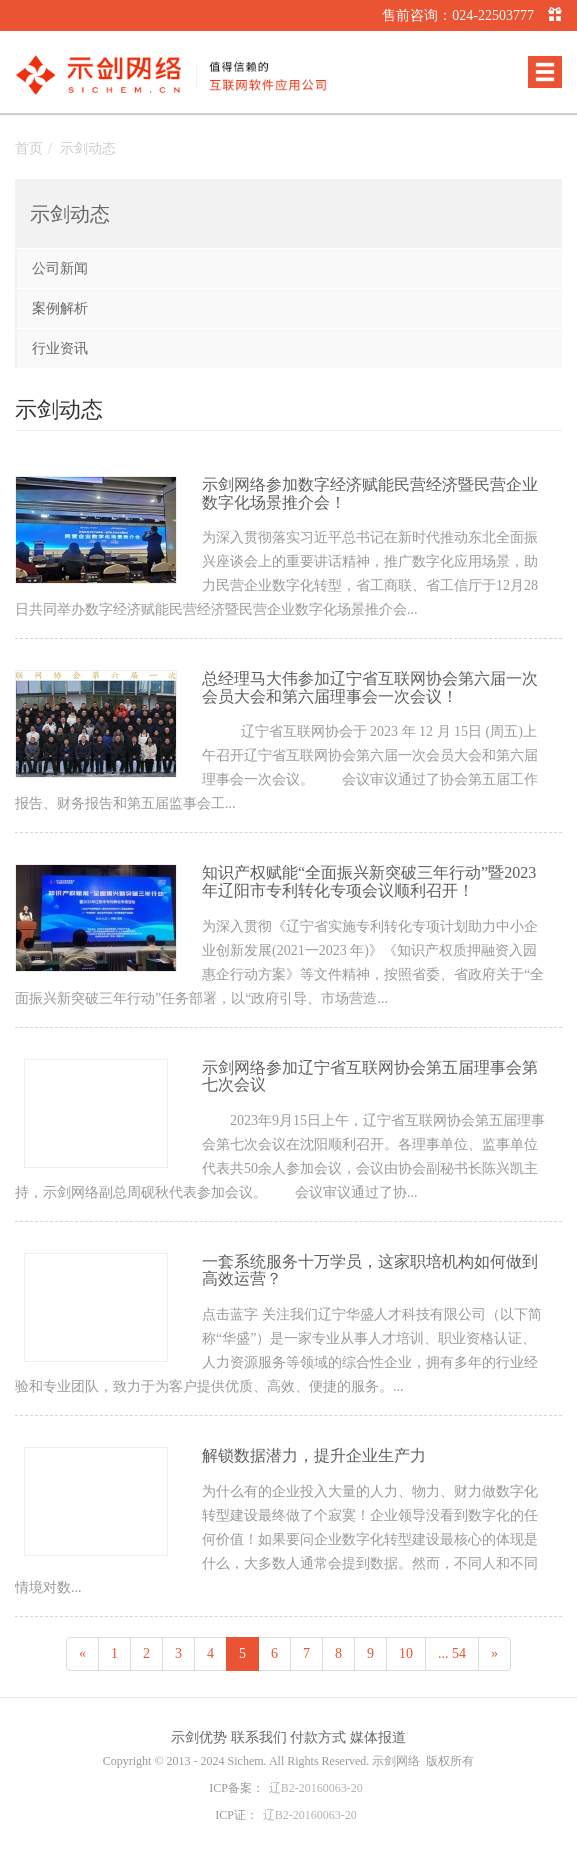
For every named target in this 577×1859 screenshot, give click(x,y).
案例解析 (60, 308)
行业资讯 (60, 348)
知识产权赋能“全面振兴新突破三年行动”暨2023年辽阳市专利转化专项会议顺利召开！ (369, 881)
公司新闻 (60, 268)
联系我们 (259, 1737)
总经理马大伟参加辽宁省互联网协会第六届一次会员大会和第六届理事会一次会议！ (370, 687)
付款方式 (318, 1737)
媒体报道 (378, 1737)
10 (406, 1653)
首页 (29, 148)
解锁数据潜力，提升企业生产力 (314, 1455)
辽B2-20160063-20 (316, 1788)
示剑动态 (88, 148)
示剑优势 (199, 1737)
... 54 (452, 1653)
